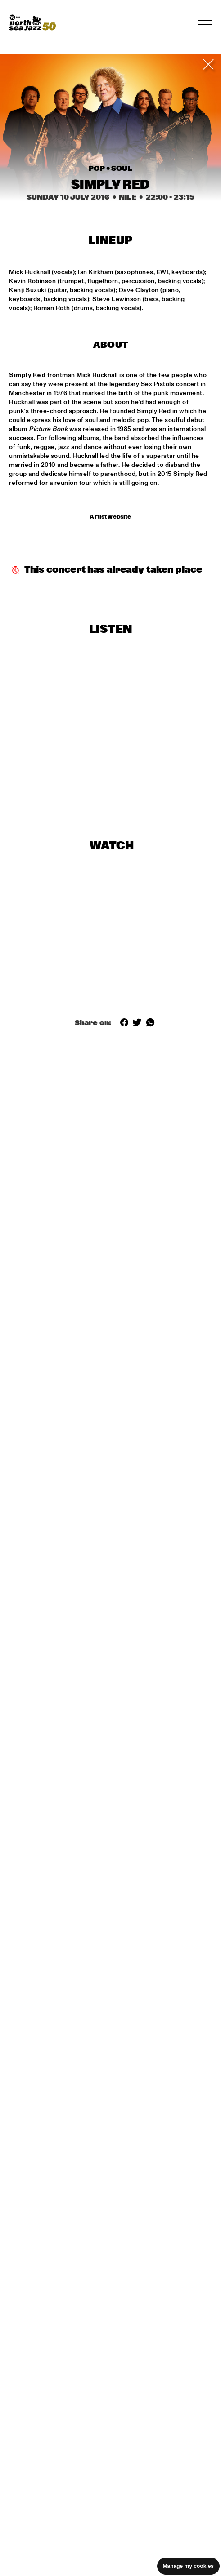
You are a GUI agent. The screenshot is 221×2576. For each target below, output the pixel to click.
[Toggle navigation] (205, 22)
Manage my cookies (188, 2566)
